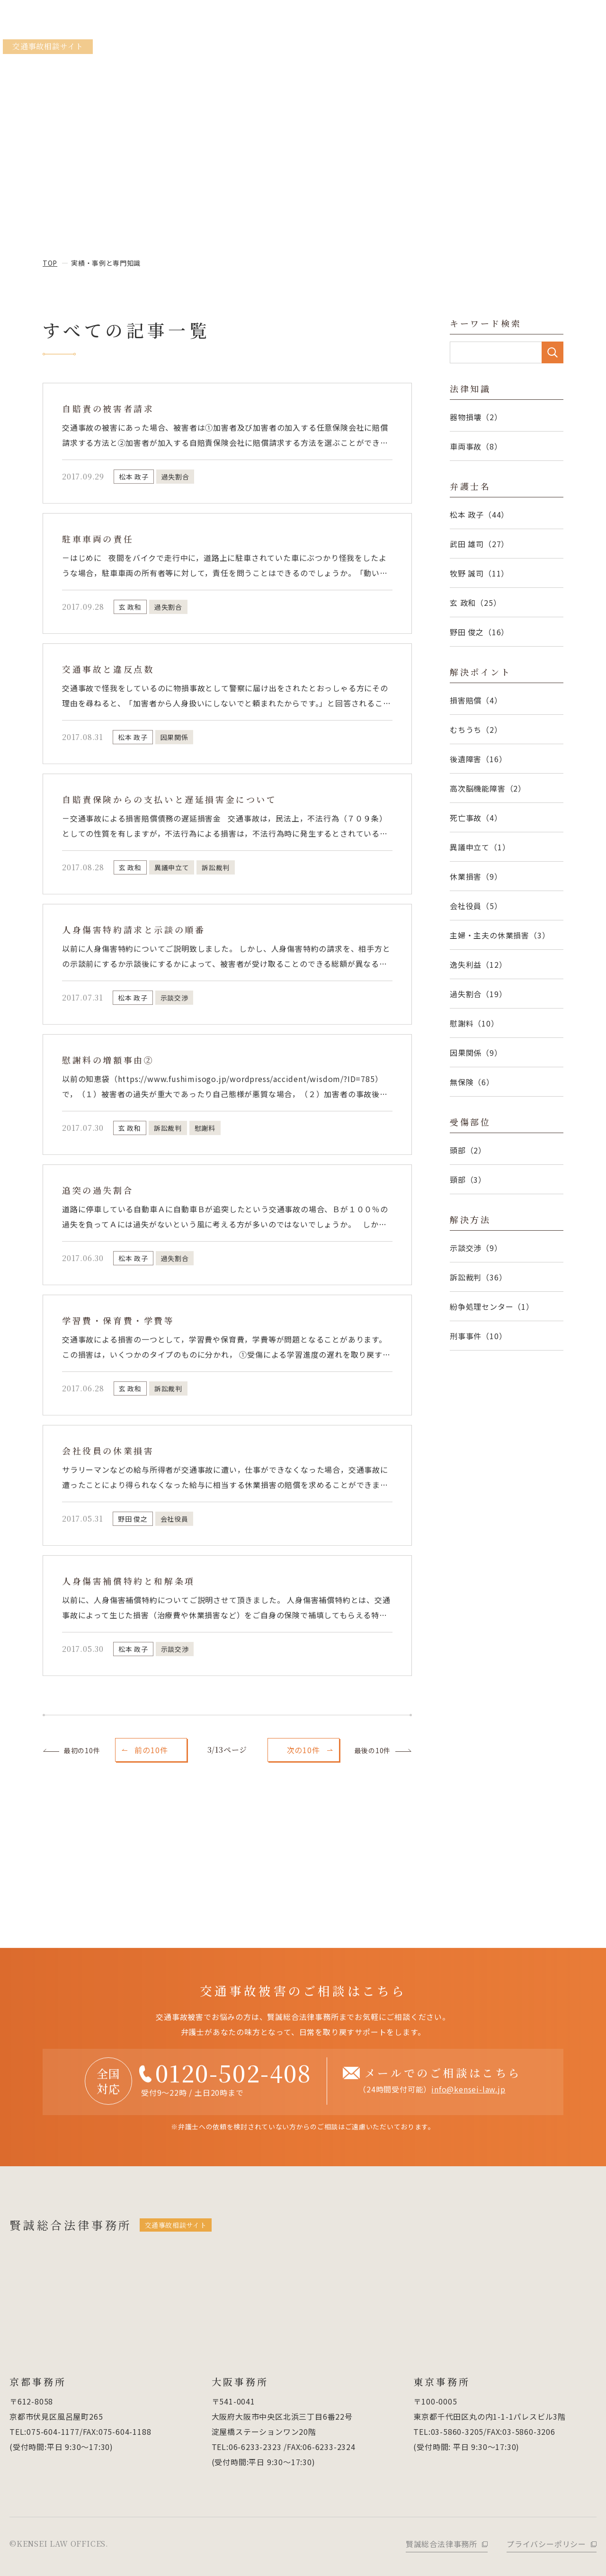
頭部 (468, 1150)
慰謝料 (474, 1023)
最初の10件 (82, 1750)
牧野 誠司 (479, 573)
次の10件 (303, 1750)
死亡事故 (476, 817)
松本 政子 (479, 514)
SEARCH (552, 352)
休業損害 (476, 876)
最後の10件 (373, 1750)
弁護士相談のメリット (315, 48)
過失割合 (478, 994)
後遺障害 (478, 759)
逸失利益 (478, 964)
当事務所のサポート (239, 48)
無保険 (472, 1082)
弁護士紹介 (534, 48)
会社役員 (476, 905)
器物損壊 (476, 417)
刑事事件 (478, 1336)
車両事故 (476, 446)
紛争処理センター (492, 1306)
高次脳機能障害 (488, 788)
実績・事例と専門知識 (472, 48)
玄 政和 (475, 602)
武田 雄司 (479, 543)
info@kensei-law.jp (468, 2102)
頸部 (468, 1179)
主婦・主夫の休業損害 (500, 935)
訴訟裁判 (478, 1277)
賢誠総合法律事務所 (74, 34)
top (50, 263)
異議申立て (480, 847)
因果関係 (476, 1052)
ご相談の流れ (582, 48)
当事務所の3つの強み (393, 48)
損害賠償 (476, 700)
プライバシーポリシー (546, 2543)
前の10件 (151, 1750)
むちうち (476, 729)
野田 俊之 (479, 632)
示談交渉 (476, 1247)
